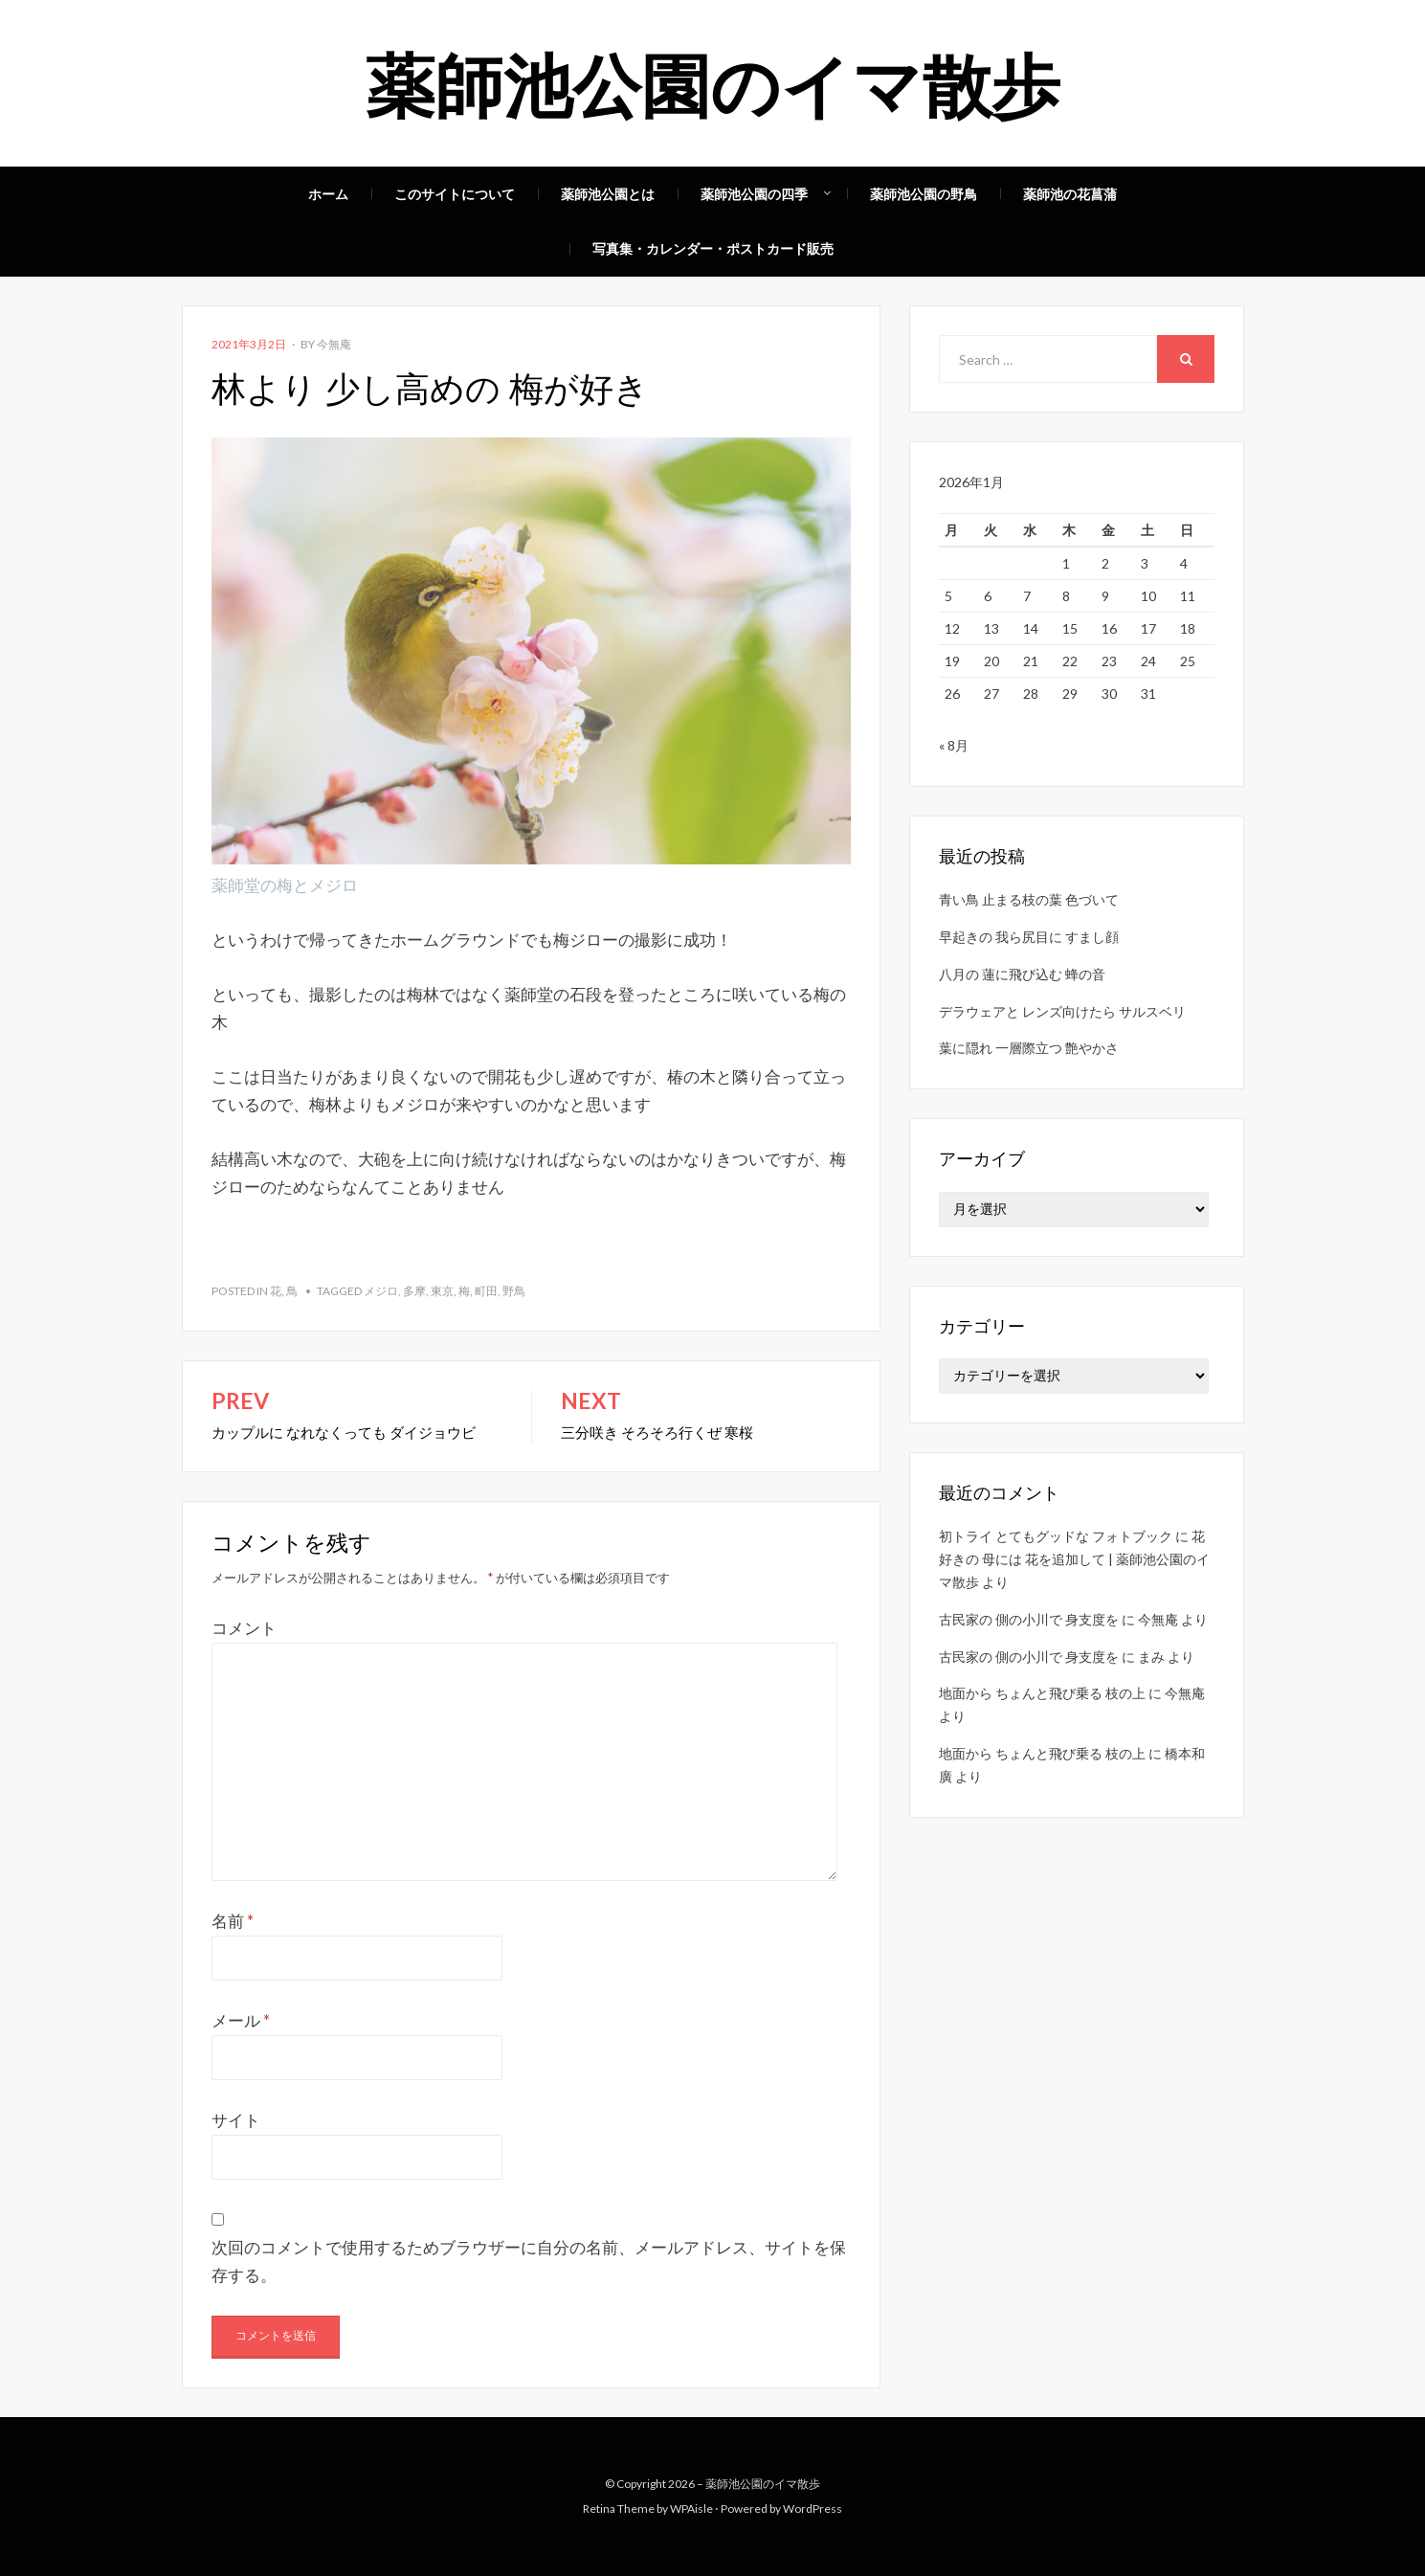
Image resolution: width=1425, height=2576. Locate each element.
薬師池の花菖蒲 (1070, 194)
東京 (442, 1291)
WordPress (812, 2508)
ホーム (328, 194)
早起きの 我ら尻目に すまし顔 (1029, 938)
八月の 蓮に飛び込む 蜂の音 (1022, 976)
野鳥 (513, 1291)
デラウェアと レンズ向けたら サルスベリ (1062, 1013)
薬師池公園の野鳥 (923, 194)
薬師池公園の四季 (754, 194)
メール (241, 2020)
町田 (486, 1291)
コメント (244, 1628)
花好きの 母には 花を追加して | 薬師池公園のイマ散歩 (1074, 1561)
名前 (233, 1921)
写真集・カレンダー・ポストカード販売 (713, 248)
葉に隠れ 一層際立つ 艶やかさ (1029, 1050)
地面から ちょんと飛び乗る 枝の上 (1042, 1695)
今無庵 (334, 344)
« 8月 (954, 747)
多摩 (414, 1291)
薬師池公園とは (608, 194)
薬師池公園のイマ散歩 (713, 82)
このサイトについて (454, 194)
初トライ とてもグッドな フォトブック (1055, 1538)
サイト (236, 2120)
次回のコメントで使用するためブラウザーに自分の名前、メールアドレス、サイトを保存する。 (529, 2261)
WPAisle (691, 2508)
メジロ (381, 1291)
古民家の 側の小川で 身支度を (1029, 1621)
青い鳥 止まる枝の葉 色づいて (1029, 901)
